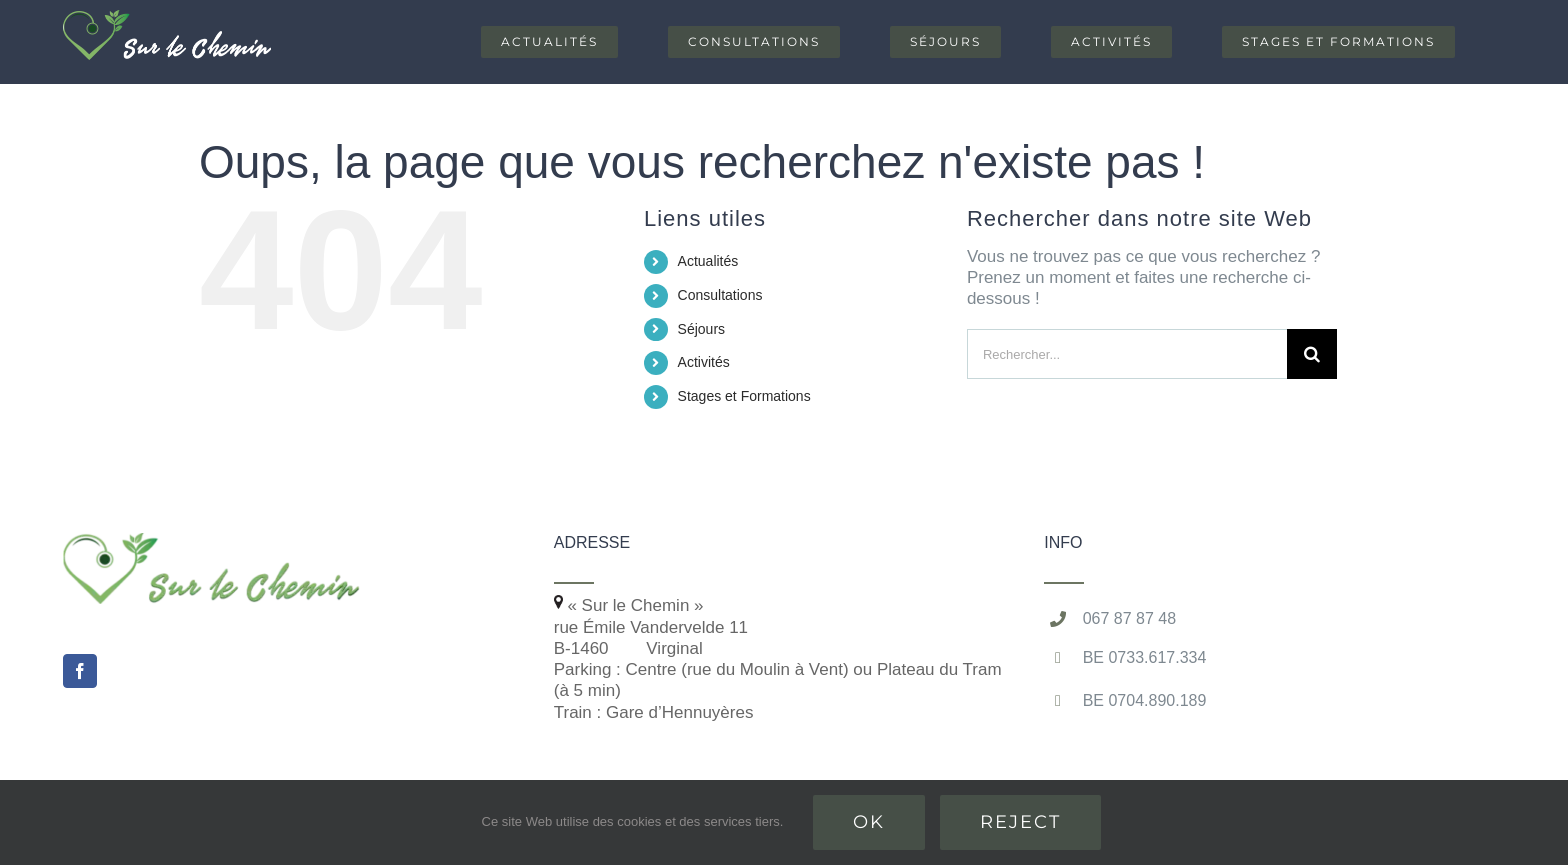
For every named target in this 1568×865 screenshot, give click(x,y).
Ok (869, 822)
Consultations (720, 295)
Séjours (701, 329)
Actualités (708, 261)
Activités (704, 362)
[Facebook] (80, 671)
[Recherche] (1312, 354)
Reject (1020, 822)
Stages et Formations (744, 396)
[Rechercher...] (1127, 354)
